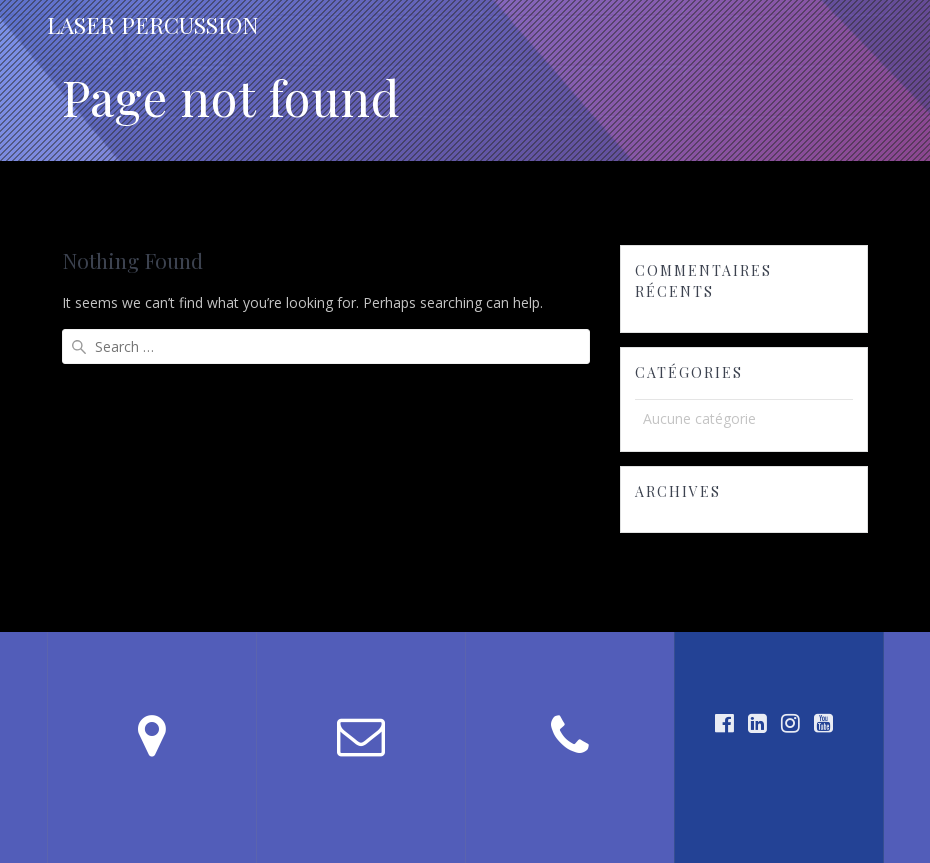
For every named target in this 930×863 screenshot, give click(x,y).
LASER (153, 25)
